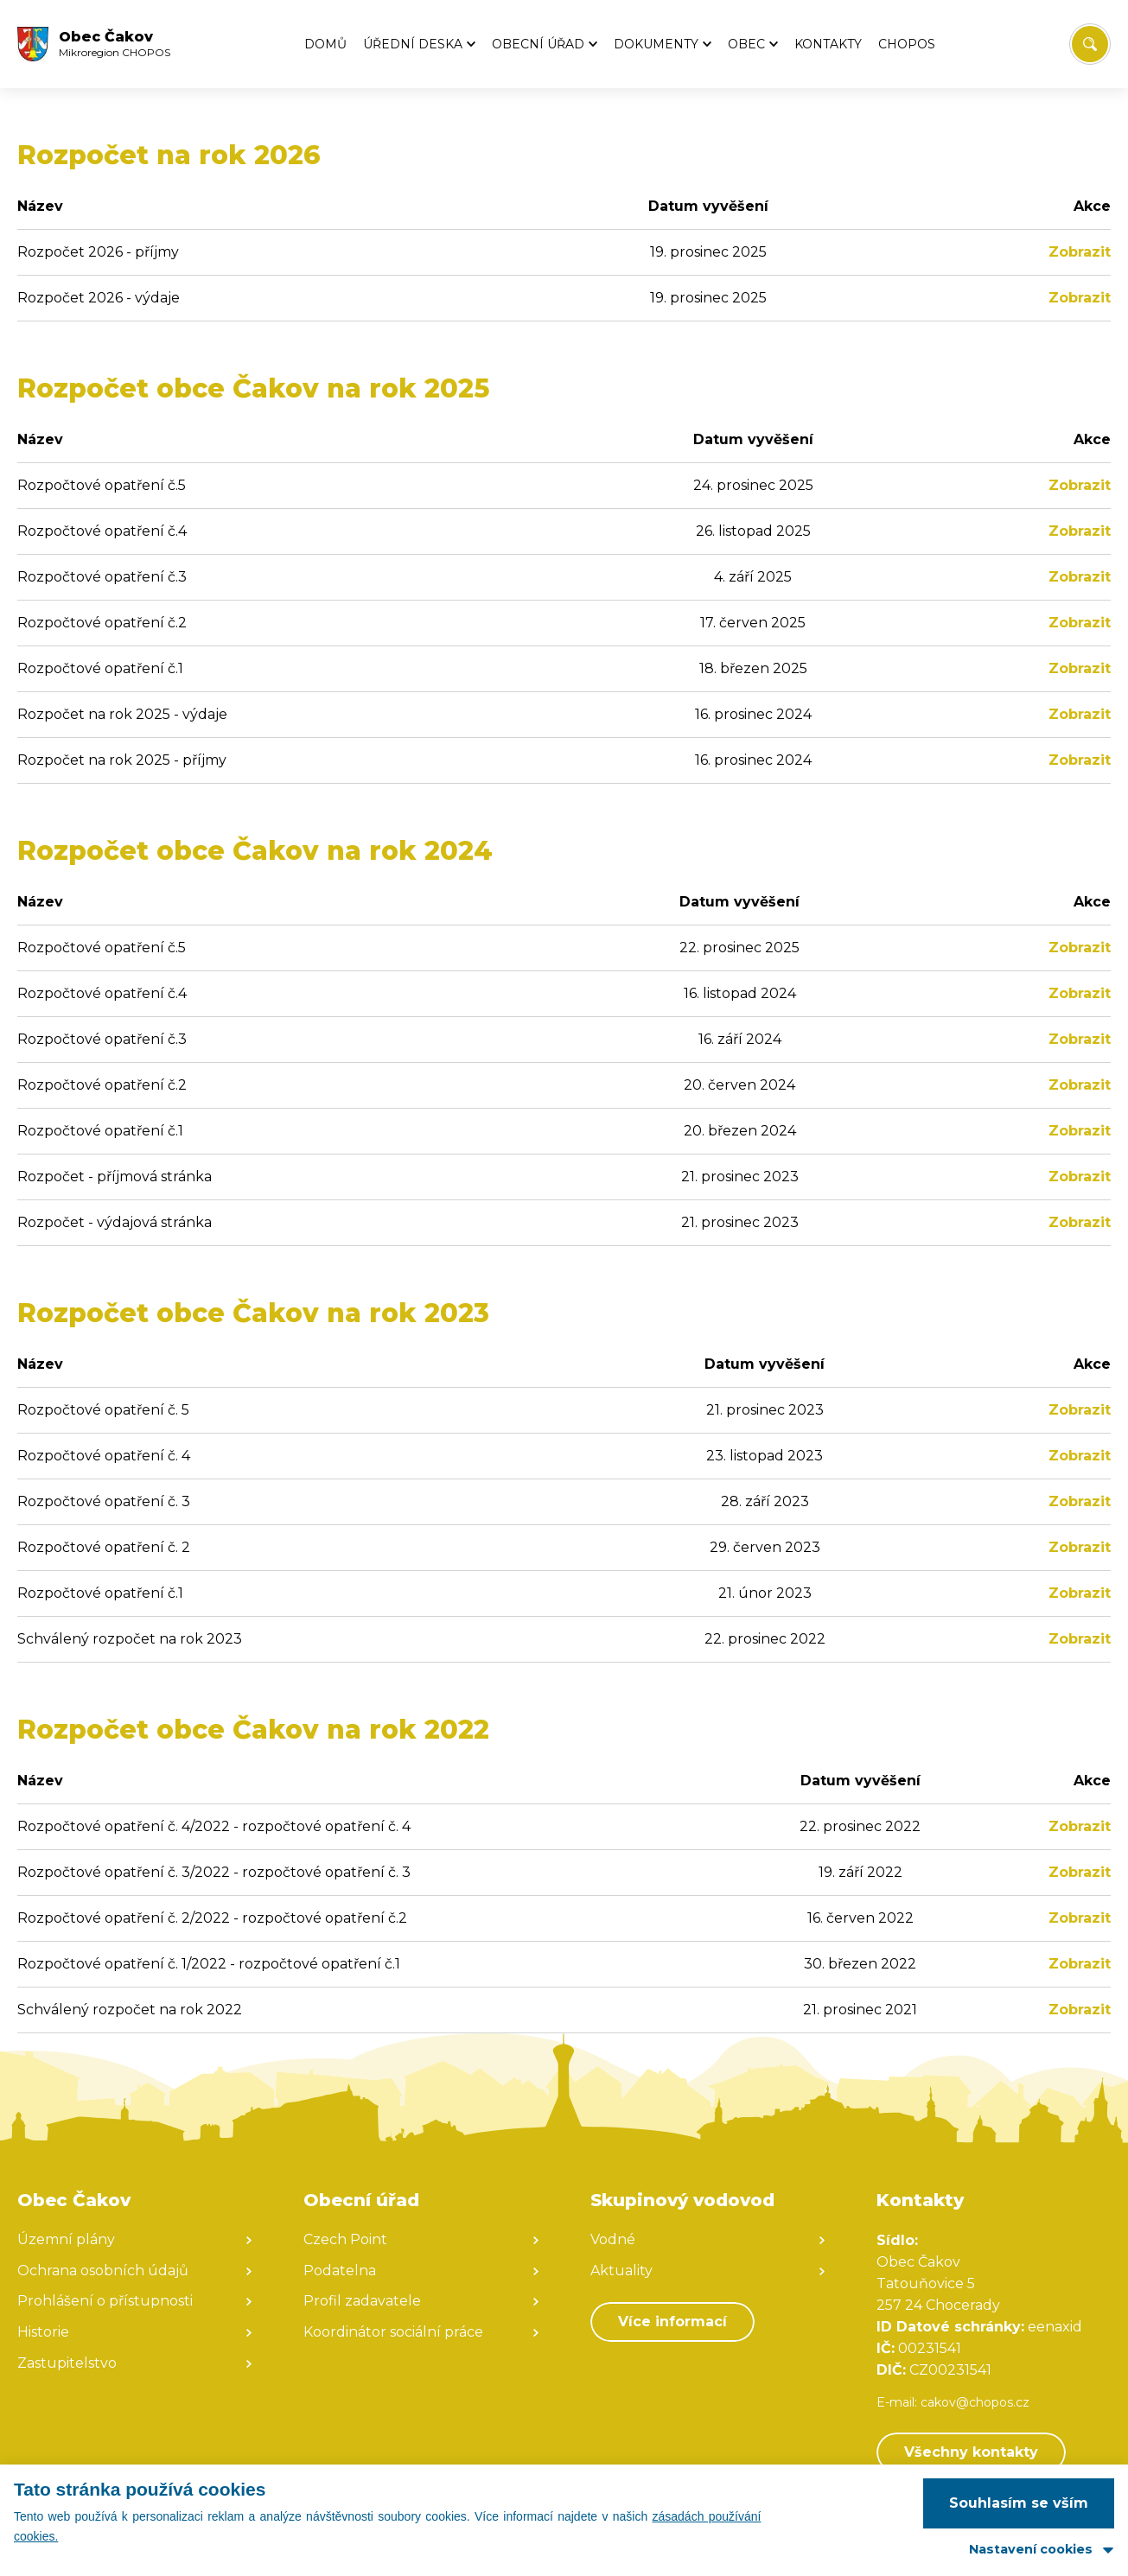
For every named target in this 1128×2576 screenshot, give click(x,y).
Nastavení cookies (1031, 2549)
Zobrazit (1079, 252)
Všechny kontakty (971, 2452)
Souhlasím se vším (1018, 2503)
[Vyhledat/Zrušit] (1090, 44)
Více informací (672, 2321)
